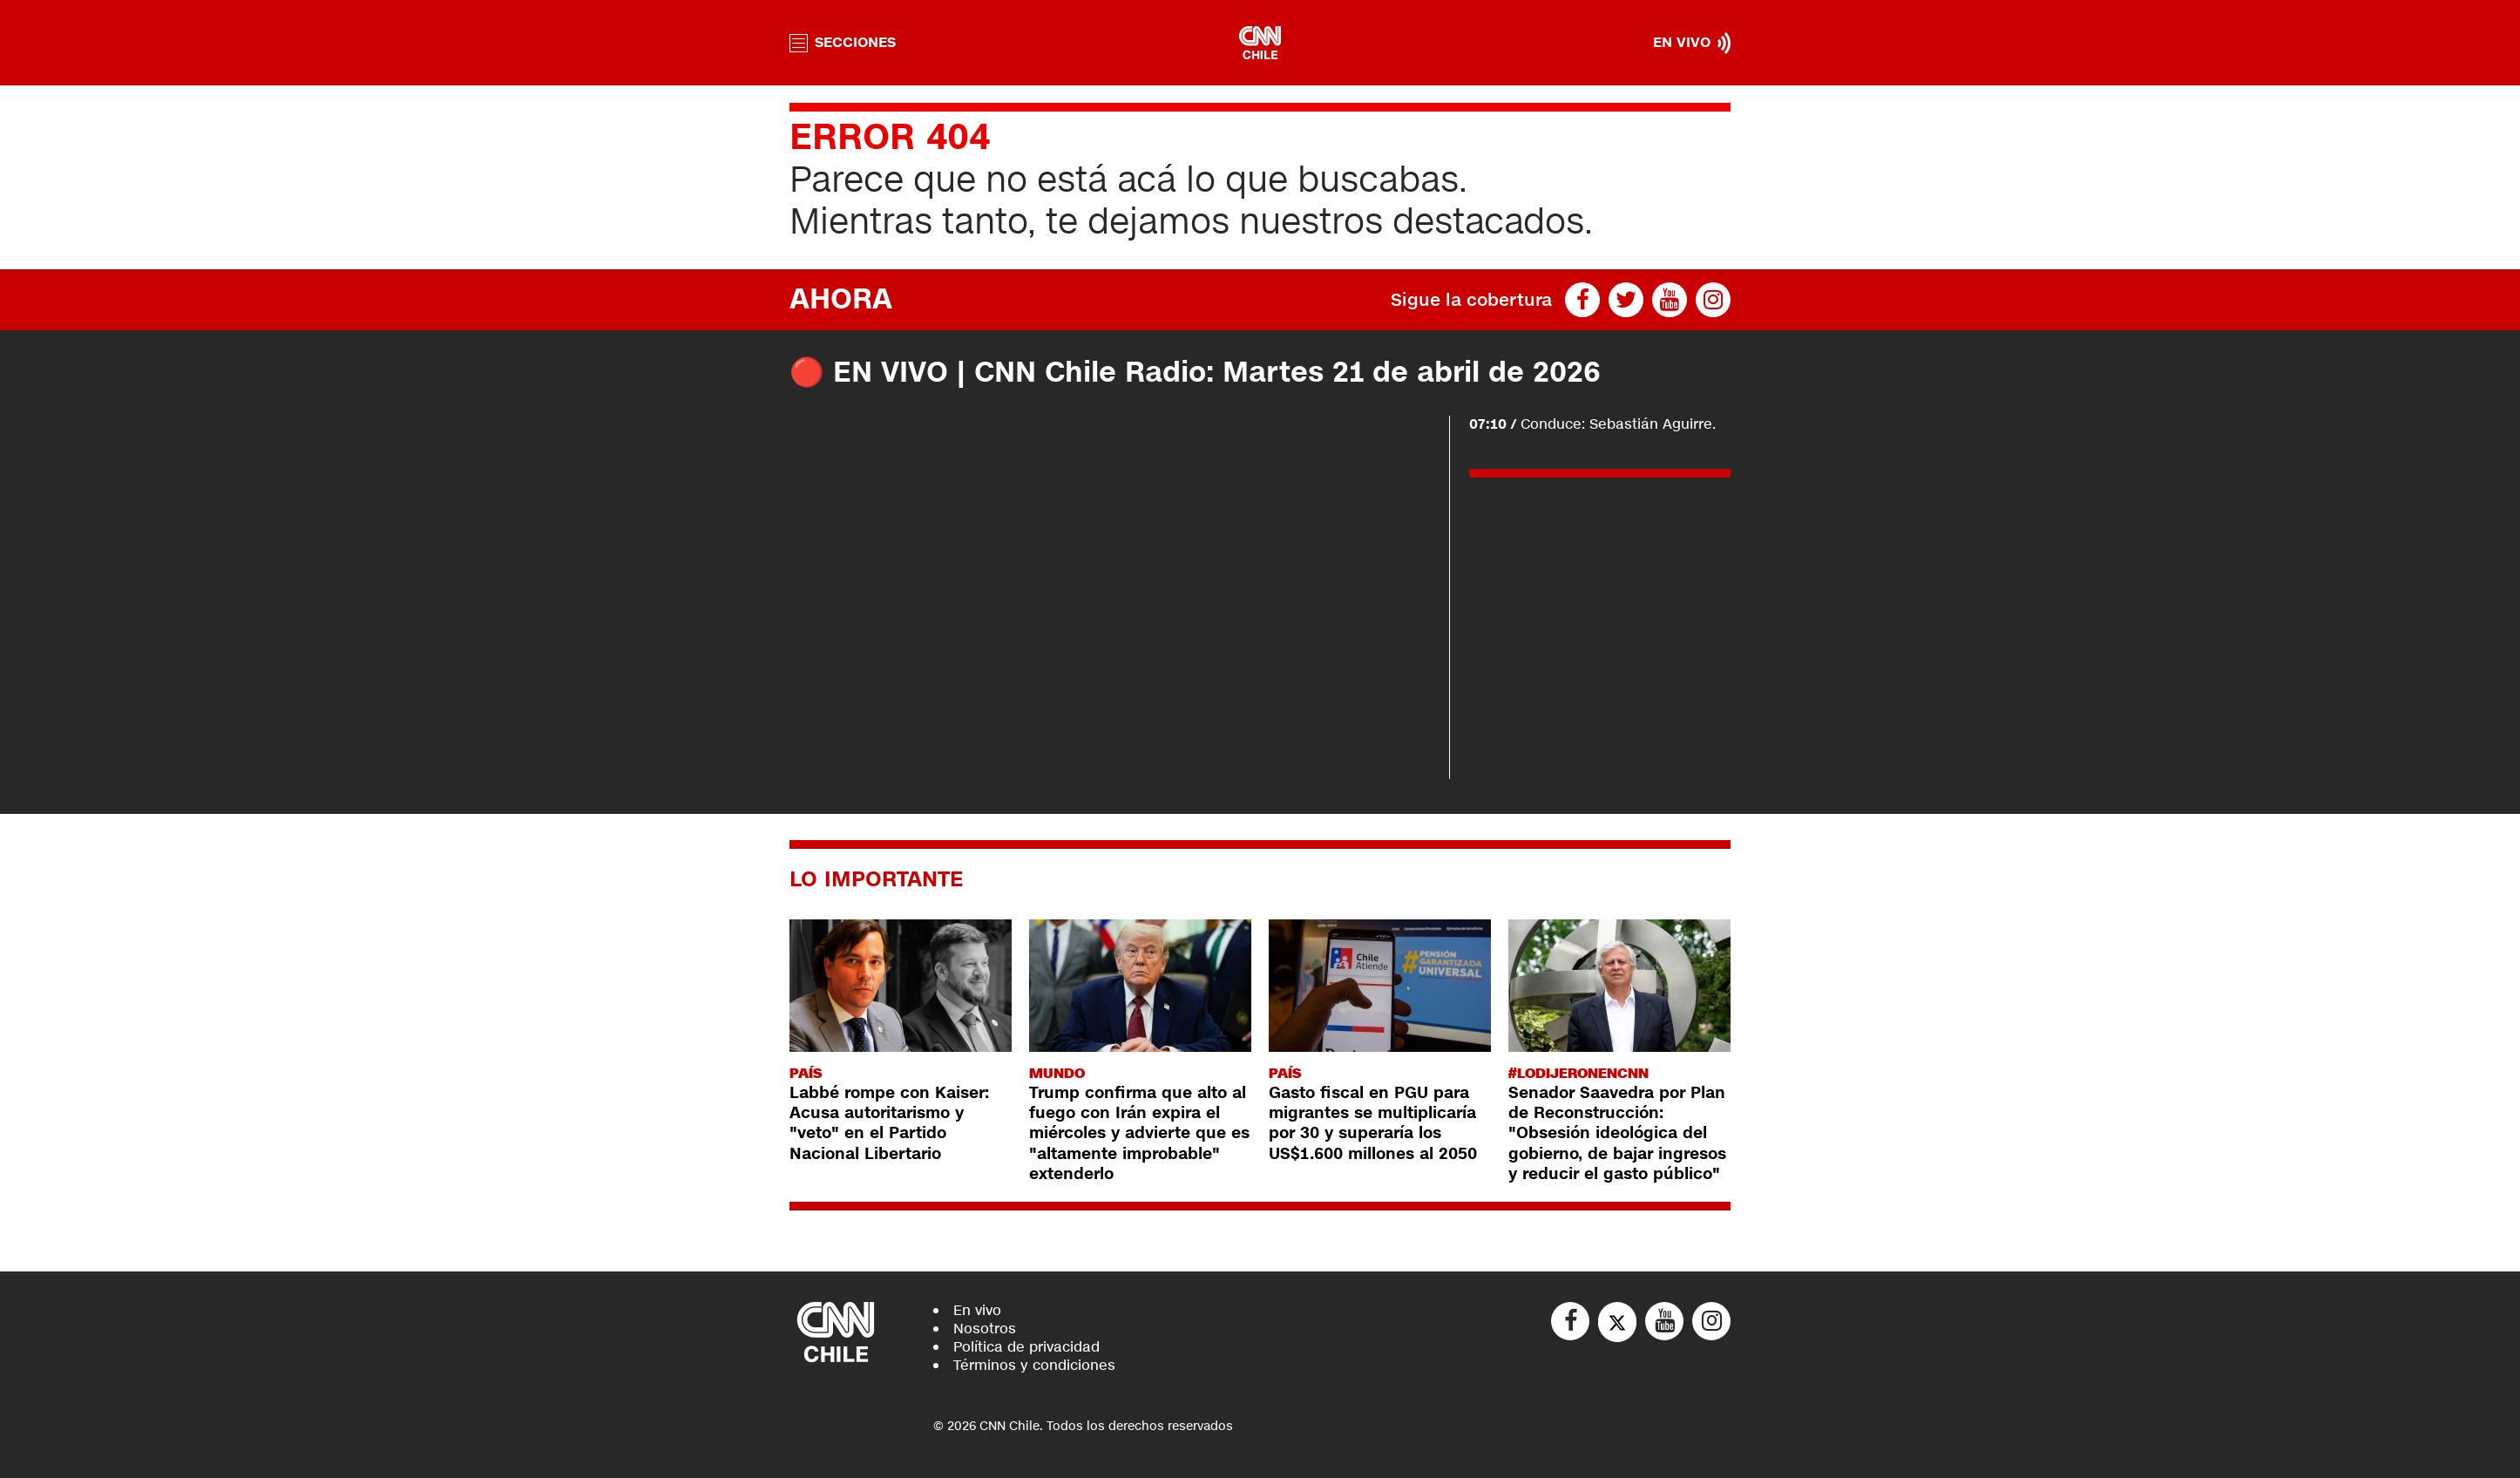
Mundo (1057, 1073)
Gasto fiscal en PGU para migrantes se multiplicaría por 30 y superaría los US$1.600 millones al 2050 (1373, 1123)
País (805, 1073)
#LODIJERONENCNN (1578, 1073)
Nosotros (984, 1329)
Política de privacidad (1026, 1347)
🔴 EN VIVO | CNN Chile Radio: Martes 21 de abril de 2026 (1195, 372)
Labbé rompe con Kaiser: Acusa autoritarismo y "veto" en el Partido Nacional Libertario (889, 1123)
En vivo (977, 1310)
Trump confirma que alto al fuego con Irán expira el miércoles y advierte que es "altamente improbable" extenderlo (1139, 1133)
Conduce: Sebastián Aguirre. (1592, 424)
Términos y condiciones (1034, 1365)
